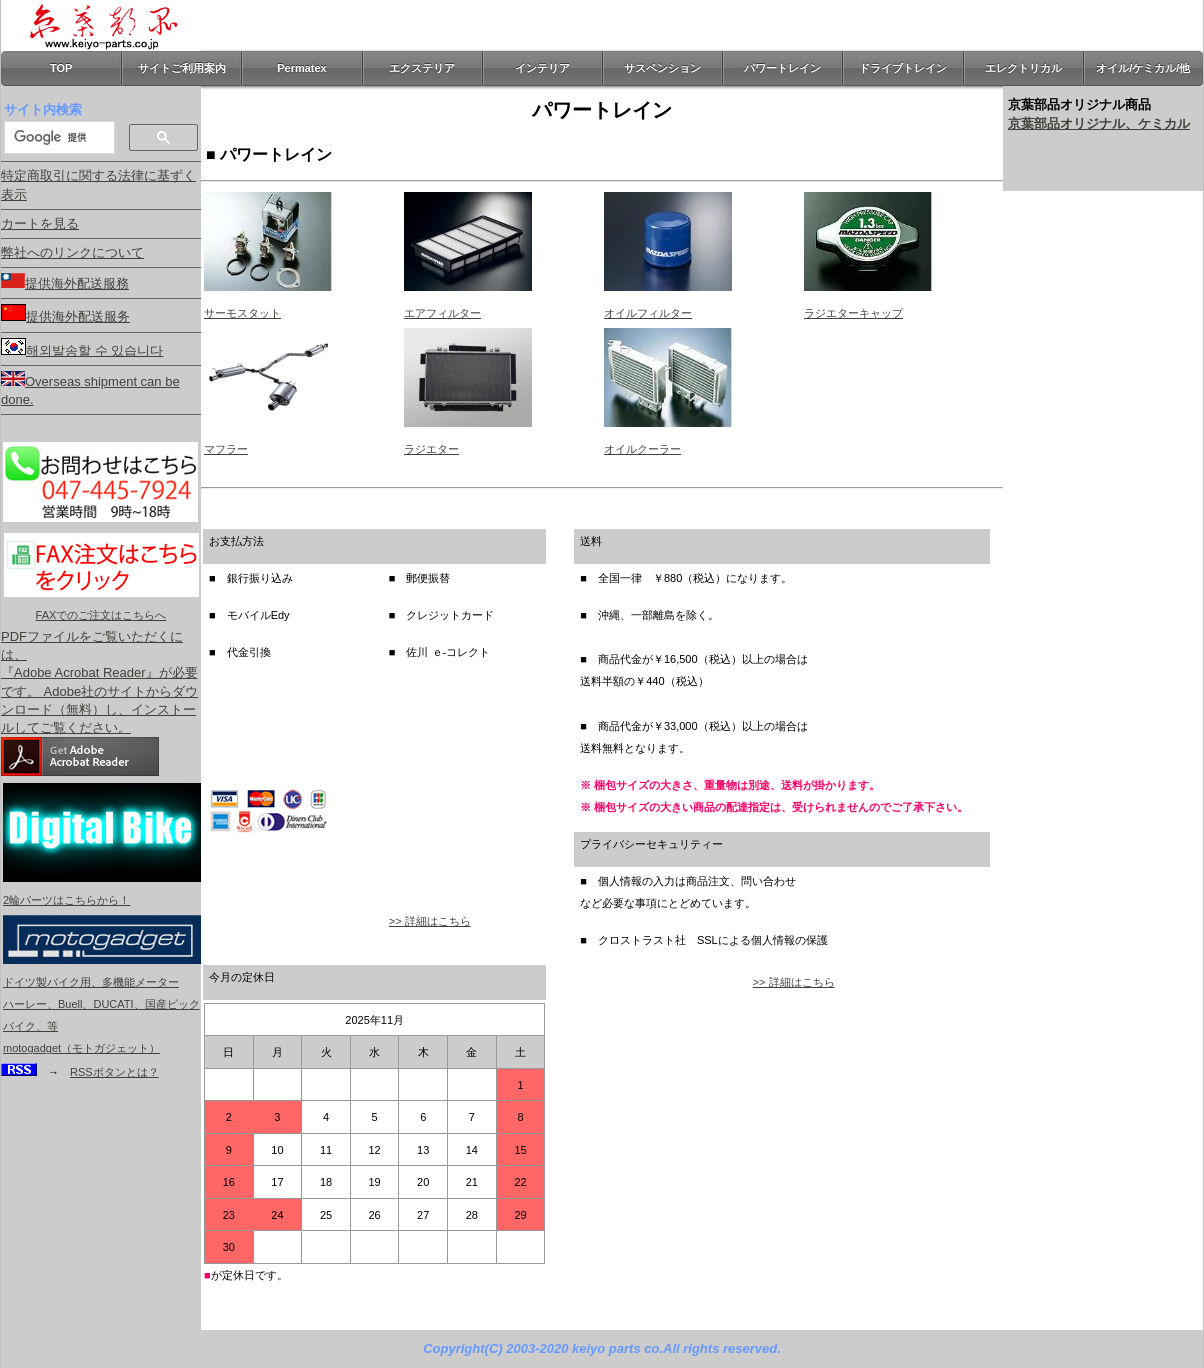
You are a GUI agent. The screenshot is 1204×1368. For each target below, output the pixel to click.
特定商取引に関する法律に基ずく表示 (98, 184)
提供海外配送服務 (65, 282)
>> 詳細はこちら (430, 921)
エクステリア (422, 68)
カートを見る (40, 223)
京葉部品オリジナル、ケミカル (1099, 123)
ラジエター (431, 449)
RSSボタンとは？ (114, 1072)
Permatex (302, 68)
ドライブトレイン (903, 68)
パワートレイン (782, 68)
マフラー (226, 449)
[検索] (57, 137)
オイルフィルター (648, 313)
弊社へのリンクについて (72, 252)
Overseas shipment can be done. (90, 389)
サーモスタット (242, 313)
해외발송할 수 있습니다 (82, 348)
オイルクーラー (642, 449)
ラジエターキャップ (853, 313)
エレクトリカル (1023, 68)
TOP (61, 68)
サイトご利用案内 (182, 68)
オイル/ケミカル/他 (1143, 68)
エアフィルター (442, 313)
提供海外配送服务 (65, 314)
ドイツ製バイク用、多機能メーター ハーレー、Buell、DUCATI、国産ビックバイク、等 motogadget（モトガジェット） (102, 1004)
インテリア (542, 68)
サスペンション (662, 68)
